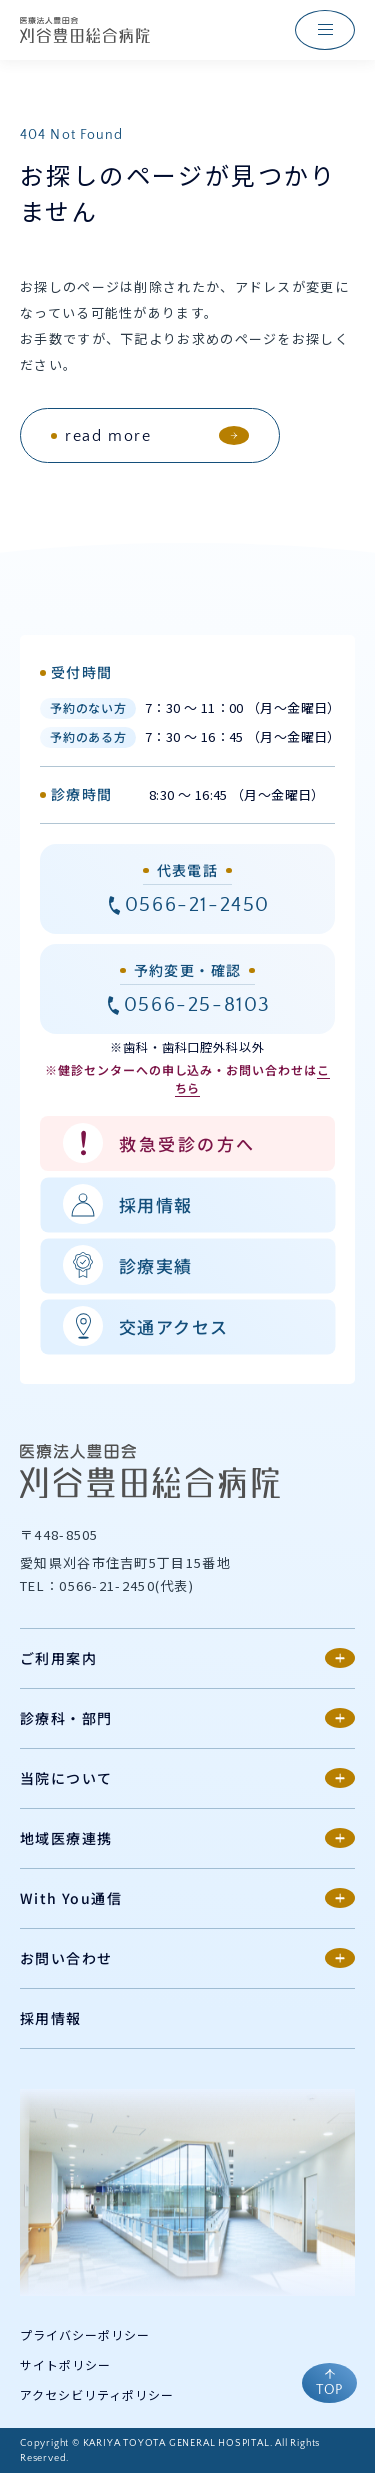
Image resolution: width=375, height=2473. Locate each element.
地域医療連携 (66, 1838)
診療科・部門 (66, 1718)
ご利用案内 (58, 1658)
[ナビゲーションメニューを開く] (325, 30)
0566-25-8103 (197, 1005)
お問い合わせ (66, 1958)
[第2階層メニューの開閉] (340, 1658)
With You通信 (71, 1898)
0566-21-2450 (197, 905)
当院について (66, 1778)
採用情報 (51, 2018)
